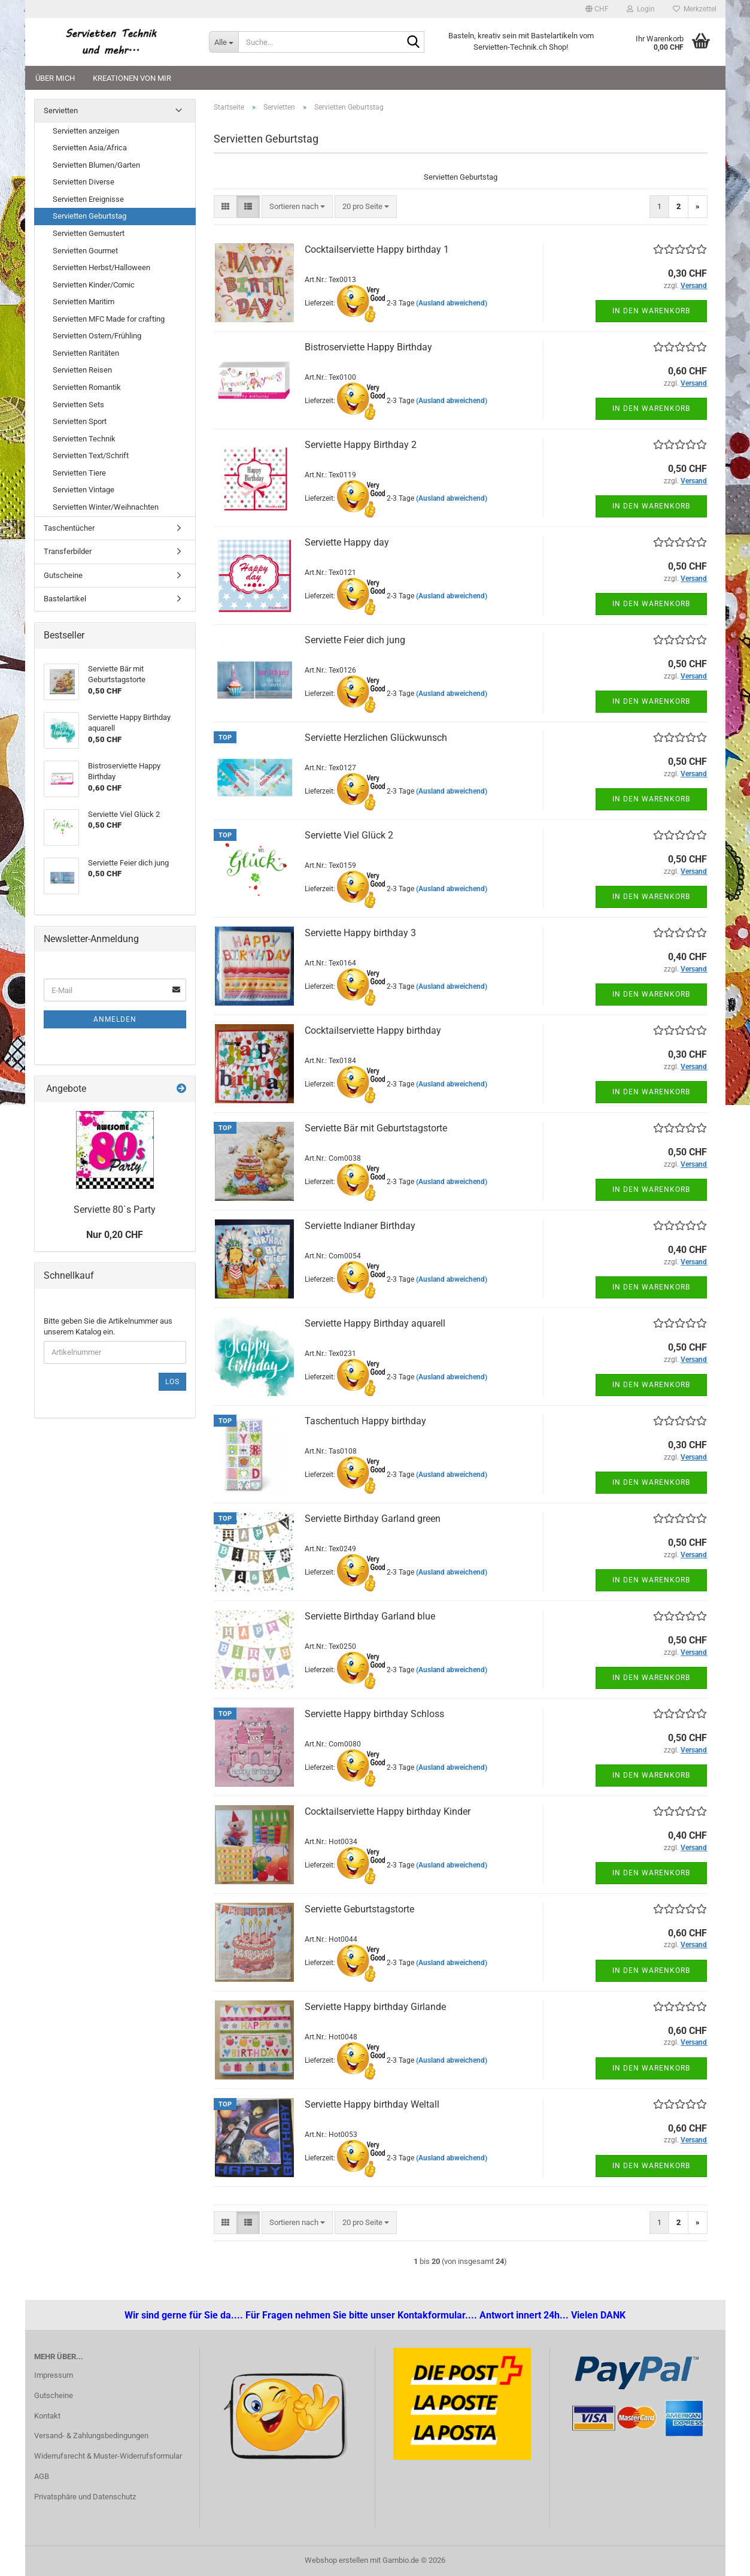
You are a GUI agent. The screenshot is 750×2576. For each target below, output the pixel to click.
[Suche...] (223, 42)
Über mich (55, 78)
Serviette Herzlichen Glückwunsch (376, 737)
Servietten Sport (80, 421)
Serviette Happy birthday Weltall (372, 2104)
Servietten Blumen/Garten (96, 165)
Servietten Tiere (79, 472)
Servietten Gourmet (85, 250)
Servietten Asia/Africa (90, 147)
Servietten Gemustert (89, 233)
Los (172, 1382)
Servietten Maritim (83, 301)
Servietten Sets (78, 404)
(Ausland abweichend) (451, 303)
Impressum (53, 2375)
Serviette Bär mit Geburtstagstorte (376, 1128)
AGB (41, 2476)
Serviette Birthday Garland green (373, 1518)
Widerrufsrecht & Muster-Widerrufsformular (108, 2455)
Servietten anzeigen (86, 130)
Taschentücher (69, 527)
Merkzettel (694, 9)
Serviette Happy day (347, 542)
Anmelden (114, 1019)
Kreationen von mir (132, 78)
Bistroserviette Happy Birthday (368, 347)
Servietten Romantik (87, 387)
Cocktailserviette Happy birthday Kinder (387, 1811)
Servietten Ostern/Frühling (97, 335)
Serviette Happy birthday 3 (360, 933)
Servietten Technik (84, 438)
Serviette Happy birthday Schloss (374, 1714)
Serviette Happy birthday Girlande (375, 2006)
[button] (597, 9)
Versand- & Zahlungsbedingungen (91, 2435)
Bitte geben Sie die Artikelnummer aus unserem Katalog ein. (108, 1326)
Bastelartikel (65, 598)
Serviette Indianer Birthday (360, 1225)
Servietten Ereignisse (88, 199)
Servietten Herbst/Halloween (101, 267)
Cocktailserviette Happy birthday (373, 1030)
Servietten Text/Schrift (91, 455)
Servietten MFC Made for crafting (109, 318)
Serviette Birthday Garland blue (370, 1616)
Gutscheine (63, 575)
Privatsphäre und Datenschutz (85, 2496)
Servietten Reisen (82, 369)
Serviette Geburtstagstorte (359, 1909)
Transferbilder (68, 551)
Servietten (61, 110)
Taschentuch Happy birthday (365, 1421)
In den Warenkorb (651, 311)
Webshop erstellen (336, 2560)
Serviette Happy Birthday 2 (361, 444)
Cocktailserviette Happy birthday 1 (377, 249)
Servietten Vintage (83, 489)
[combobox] (297, 207)
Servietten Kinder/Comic (94, 284)
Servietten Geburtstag (89, 215)
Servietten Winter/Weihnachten (106, 507)
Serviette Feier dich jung (355, 640)
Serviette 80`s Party (115, 1209)
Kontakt (47, 2415)
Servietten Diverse (83, 181)
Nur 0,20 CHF (114, 1234)
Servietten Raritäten (86, 353)
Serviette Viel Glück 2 (349, 835)
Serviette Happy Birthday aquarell (375, 1323)
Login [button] (641, 9)
